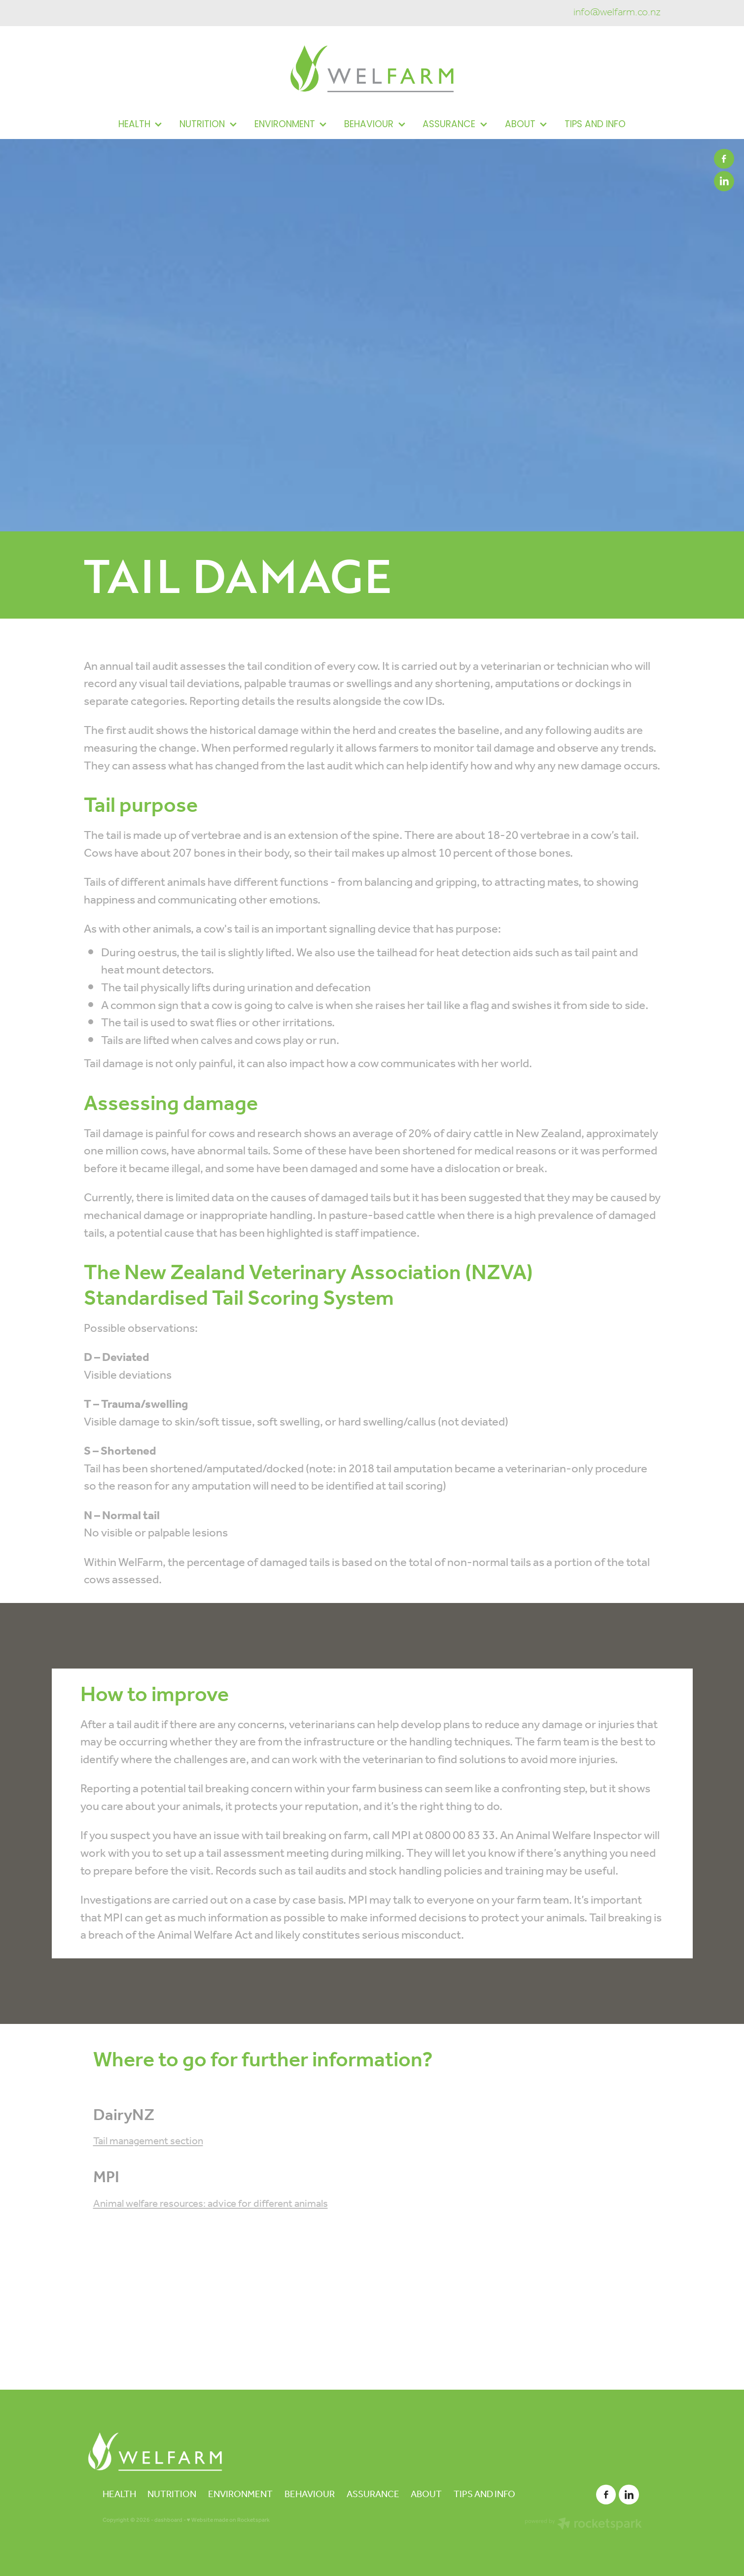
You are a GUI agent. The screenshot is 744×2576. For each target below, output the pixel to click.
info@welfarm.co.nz (617, 13)
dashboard (168, 2520)
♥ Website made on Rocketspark (228, 2520)
